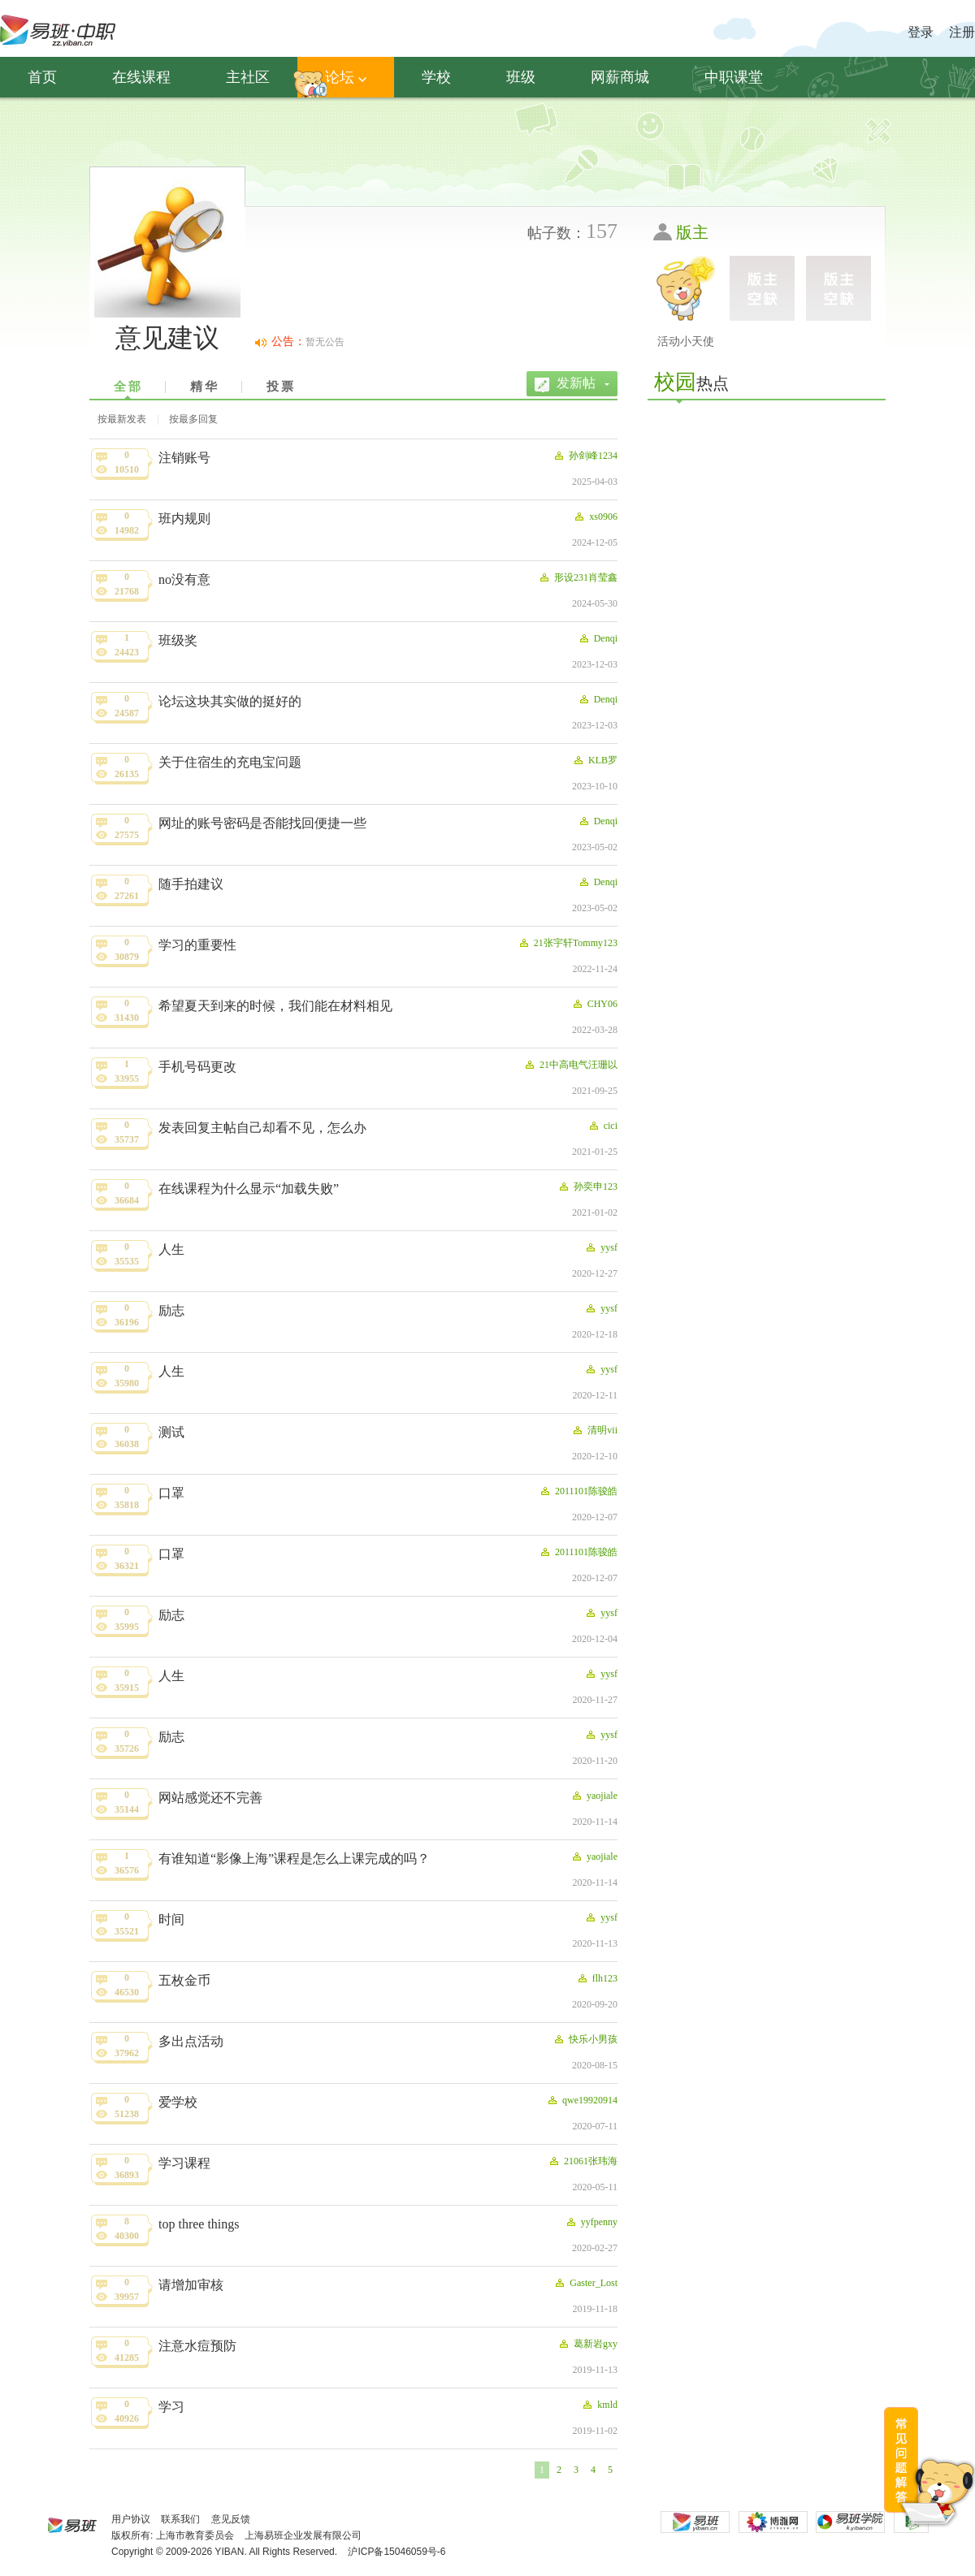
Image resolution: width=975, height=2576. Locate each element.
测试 (171, 1432)
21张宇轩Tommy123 (568, 943)
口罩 (171, 1493)
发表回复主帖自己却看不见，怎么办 (262, 1128)
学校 (436, 77)
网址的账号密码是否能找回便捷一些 (262, 823)
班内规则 (184, 518)
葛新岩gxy (587, 2344)
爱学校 (177, 2102)
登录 (921, 32)
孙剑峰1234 (585, 455)
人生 (171, 1249)
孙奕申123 (587, 1186)
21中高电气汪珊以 (570, 1065)
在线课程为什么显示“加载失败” (248, 1188)
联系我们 (180, 2519)
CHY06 (594, 1004)
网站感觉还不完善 (210, 1797)
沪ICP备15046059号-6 (396, 2551)
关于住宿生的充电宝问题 (229, 762)
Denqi (598, 638)
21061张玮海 (583, 2161)
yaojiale (594, 1795)
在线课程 (141, 77)
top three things (199, 2224)
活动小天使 (685, 341)
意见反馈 (230, 2519)
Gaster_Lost (585, 2283)
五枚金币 (184, 1980)
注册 (962, 32)
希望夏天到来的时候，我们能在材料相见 (275, 1006)
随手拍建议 (190, 884)
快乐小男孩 (585, 2039)
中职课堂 (733, 77)
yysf (601, 1247)
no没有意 (184, 579)
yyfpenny (591, 2222)
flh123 (597, 1978)
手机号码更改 (197, 1067)
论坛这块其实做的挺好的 (229, 701)
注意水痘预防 (197, 2346)
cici (602, 1125)
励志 (171, 1310)
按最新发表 (122, 419)
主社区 (248, 77)
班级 (520, 77)
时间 (171, 1919)
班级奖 (177, 640)
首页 (42, 77)
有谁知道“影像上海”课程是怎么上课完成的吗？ (294, 1858)
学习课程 (184, 2163)
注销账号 (184, 458)
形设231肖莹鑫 (578, 577)
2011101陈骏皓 (578, 1491)
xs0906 (595, 516)
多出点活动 (190, 2041)
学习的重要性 (197, 945)
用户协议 (130, 2519)
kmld (599, 2405)
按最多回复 (193, 419)
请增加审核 (190, 2285)
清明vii (594, 1430)
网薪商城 (620, 77)
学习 (171, 2407)
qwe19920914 (582, 2100)
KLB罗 (595, 760)
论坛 (345, 77)
